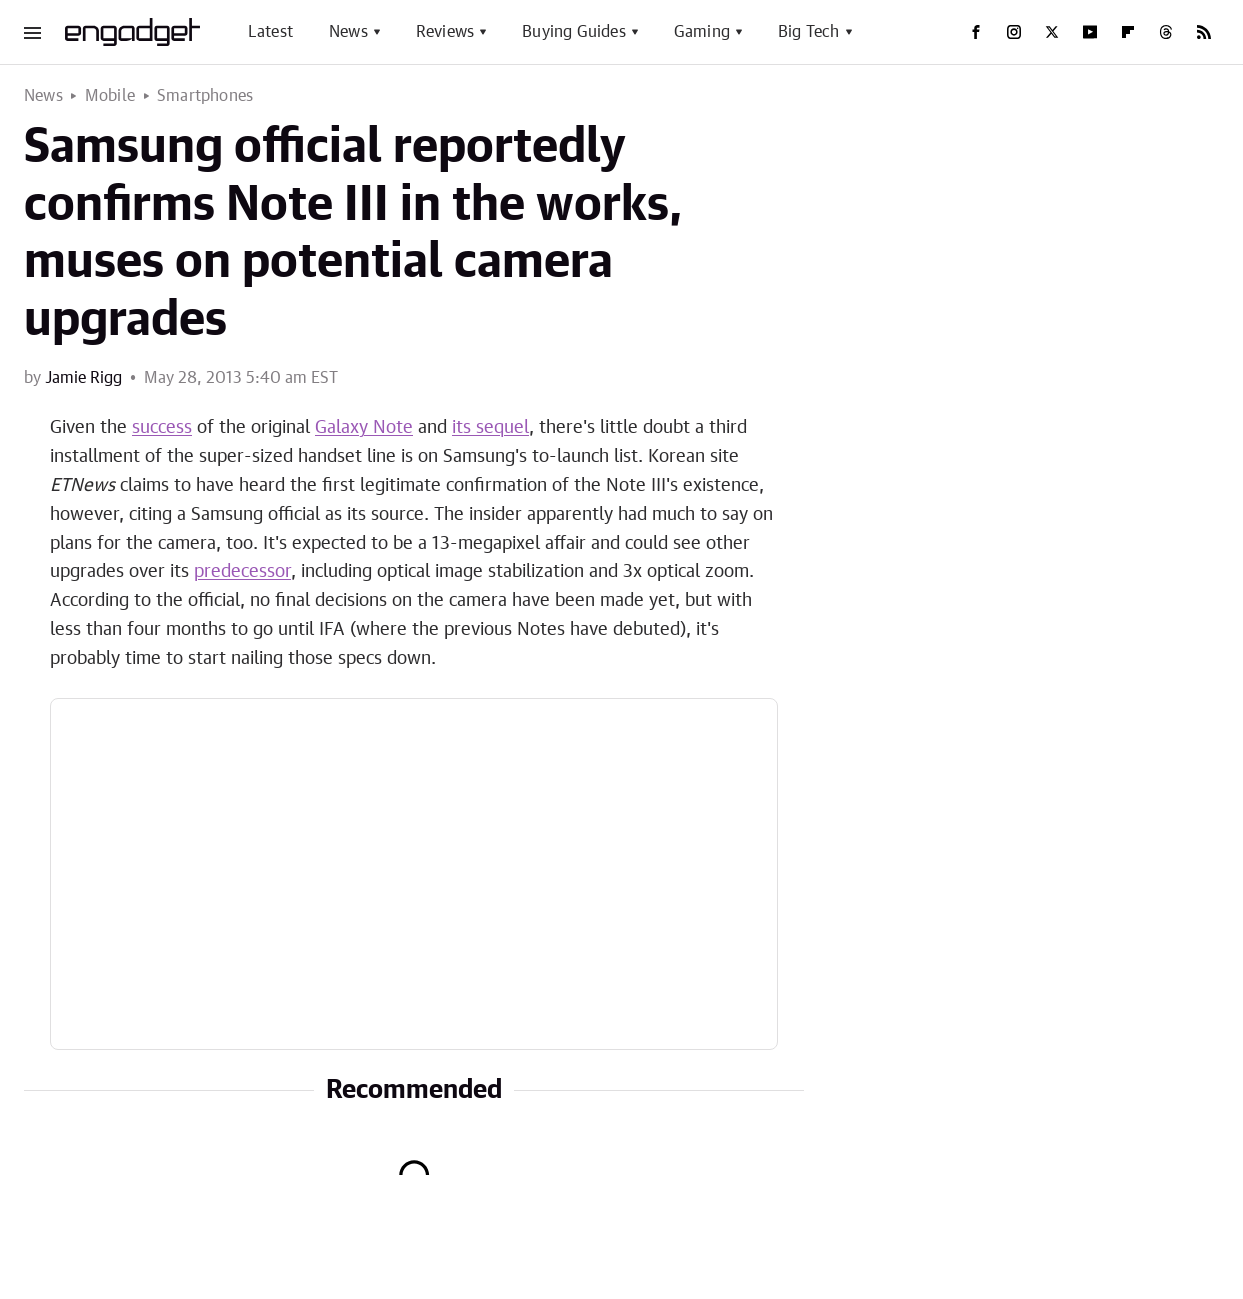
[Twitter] (1052, 32)
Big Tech (809, 32)
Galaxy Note (364, 428)
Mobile (110, 96)
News (348, 32)
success (162, 428)
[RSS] (1204, 32)
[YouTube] (1090, 32)
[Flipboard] (1128, 32)
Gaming (702, 32)
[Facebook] (976, 32)
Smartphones (205, 96)
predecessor (242, 572)
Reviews (445, 32)
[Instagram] (1014, 32)
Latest (270, 32)
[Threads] (1166, 32)
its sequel (490, 428)
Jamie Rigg (83, 378)
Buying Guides (574, 32)
